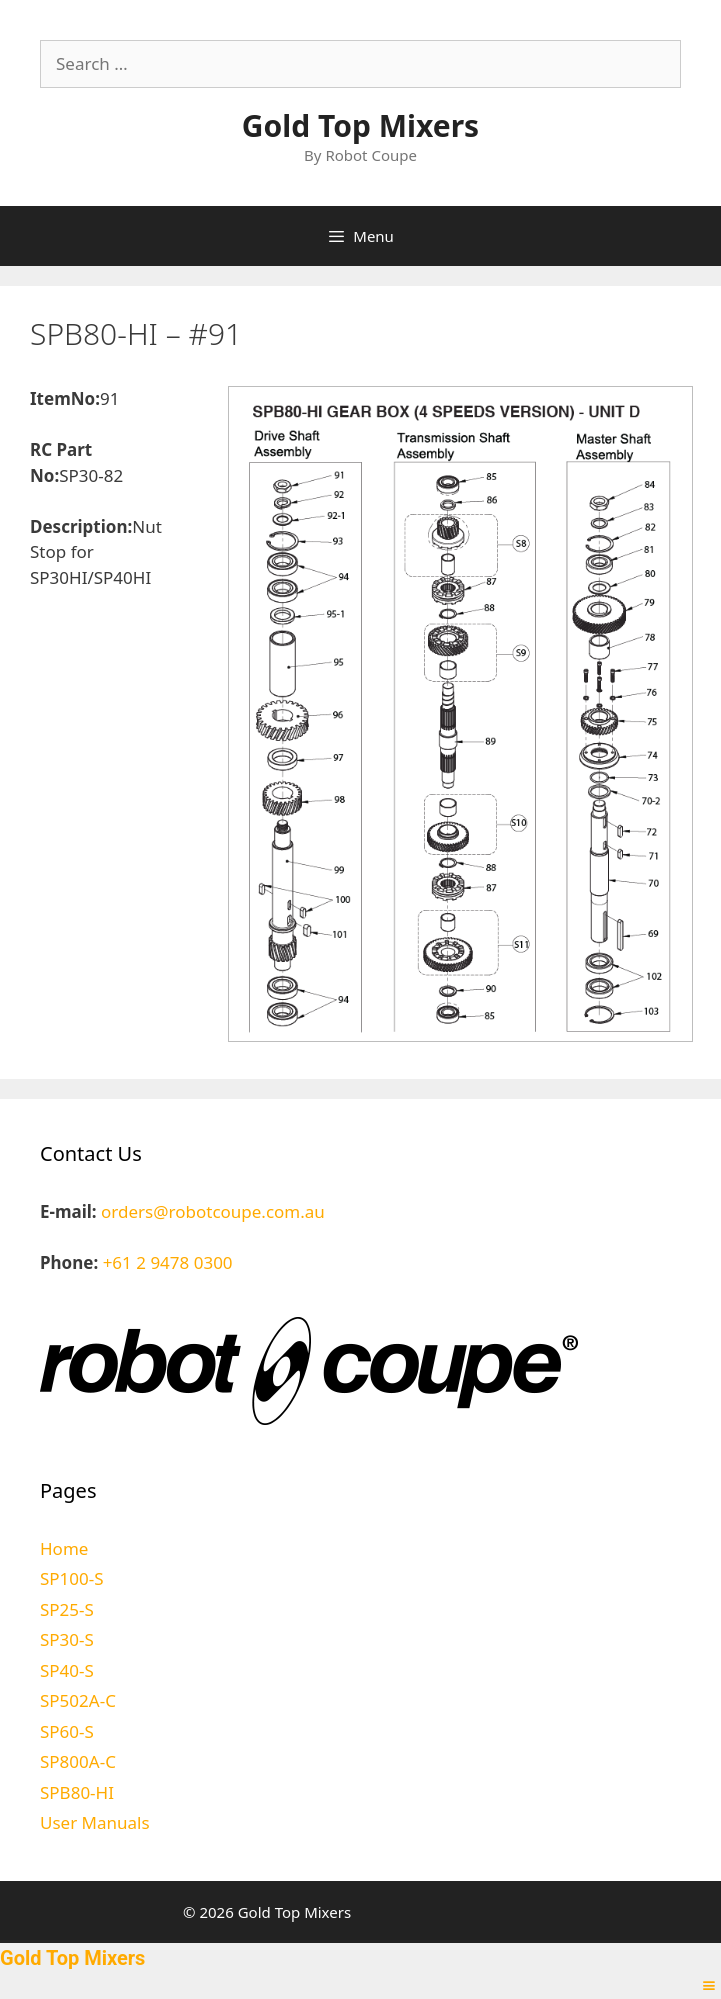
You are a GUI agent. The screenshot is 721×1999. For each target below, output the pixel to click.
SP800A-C (78, 1761)
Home (64, 1548)
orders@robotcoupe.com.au (213, 1211)
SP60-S (67, 1731)
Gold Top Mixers (360, 125)
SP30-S (67, 1639)
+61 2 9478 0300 (168, 1262)
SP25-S (67, 1609)
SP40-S (67, 1670)
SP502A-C (78, 1700)
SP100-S (72, 1578)
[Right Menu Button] (709, 1985)
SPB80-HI (77, 1792)
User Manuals (95, 1822)
